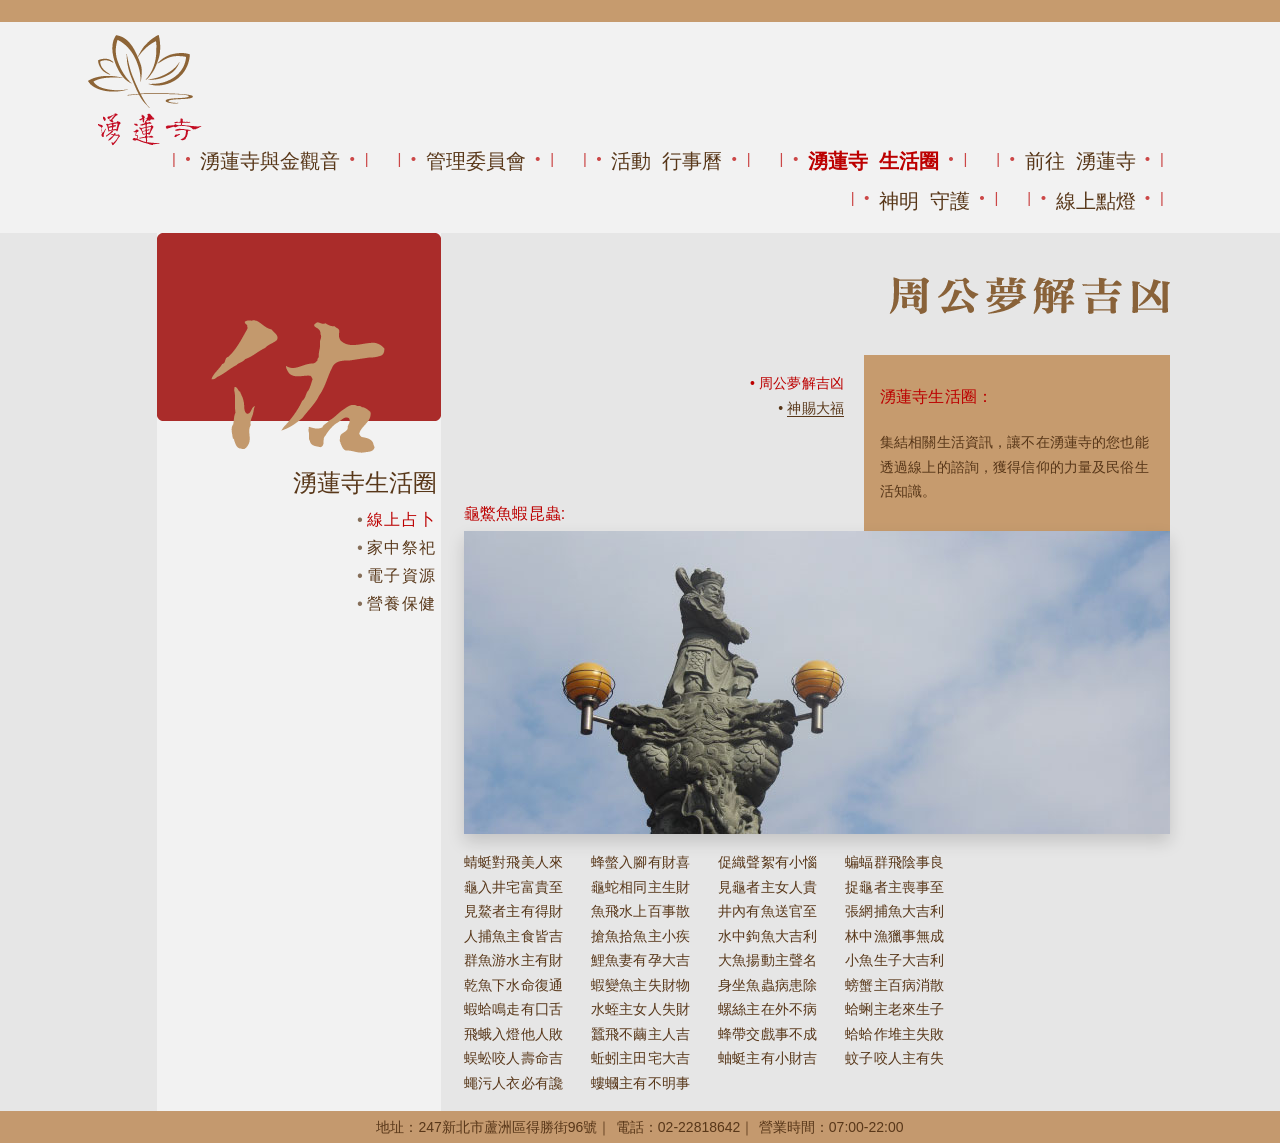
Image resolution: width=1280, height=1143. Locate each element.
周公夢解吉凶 (801, 383)
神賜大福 (815, 408)
